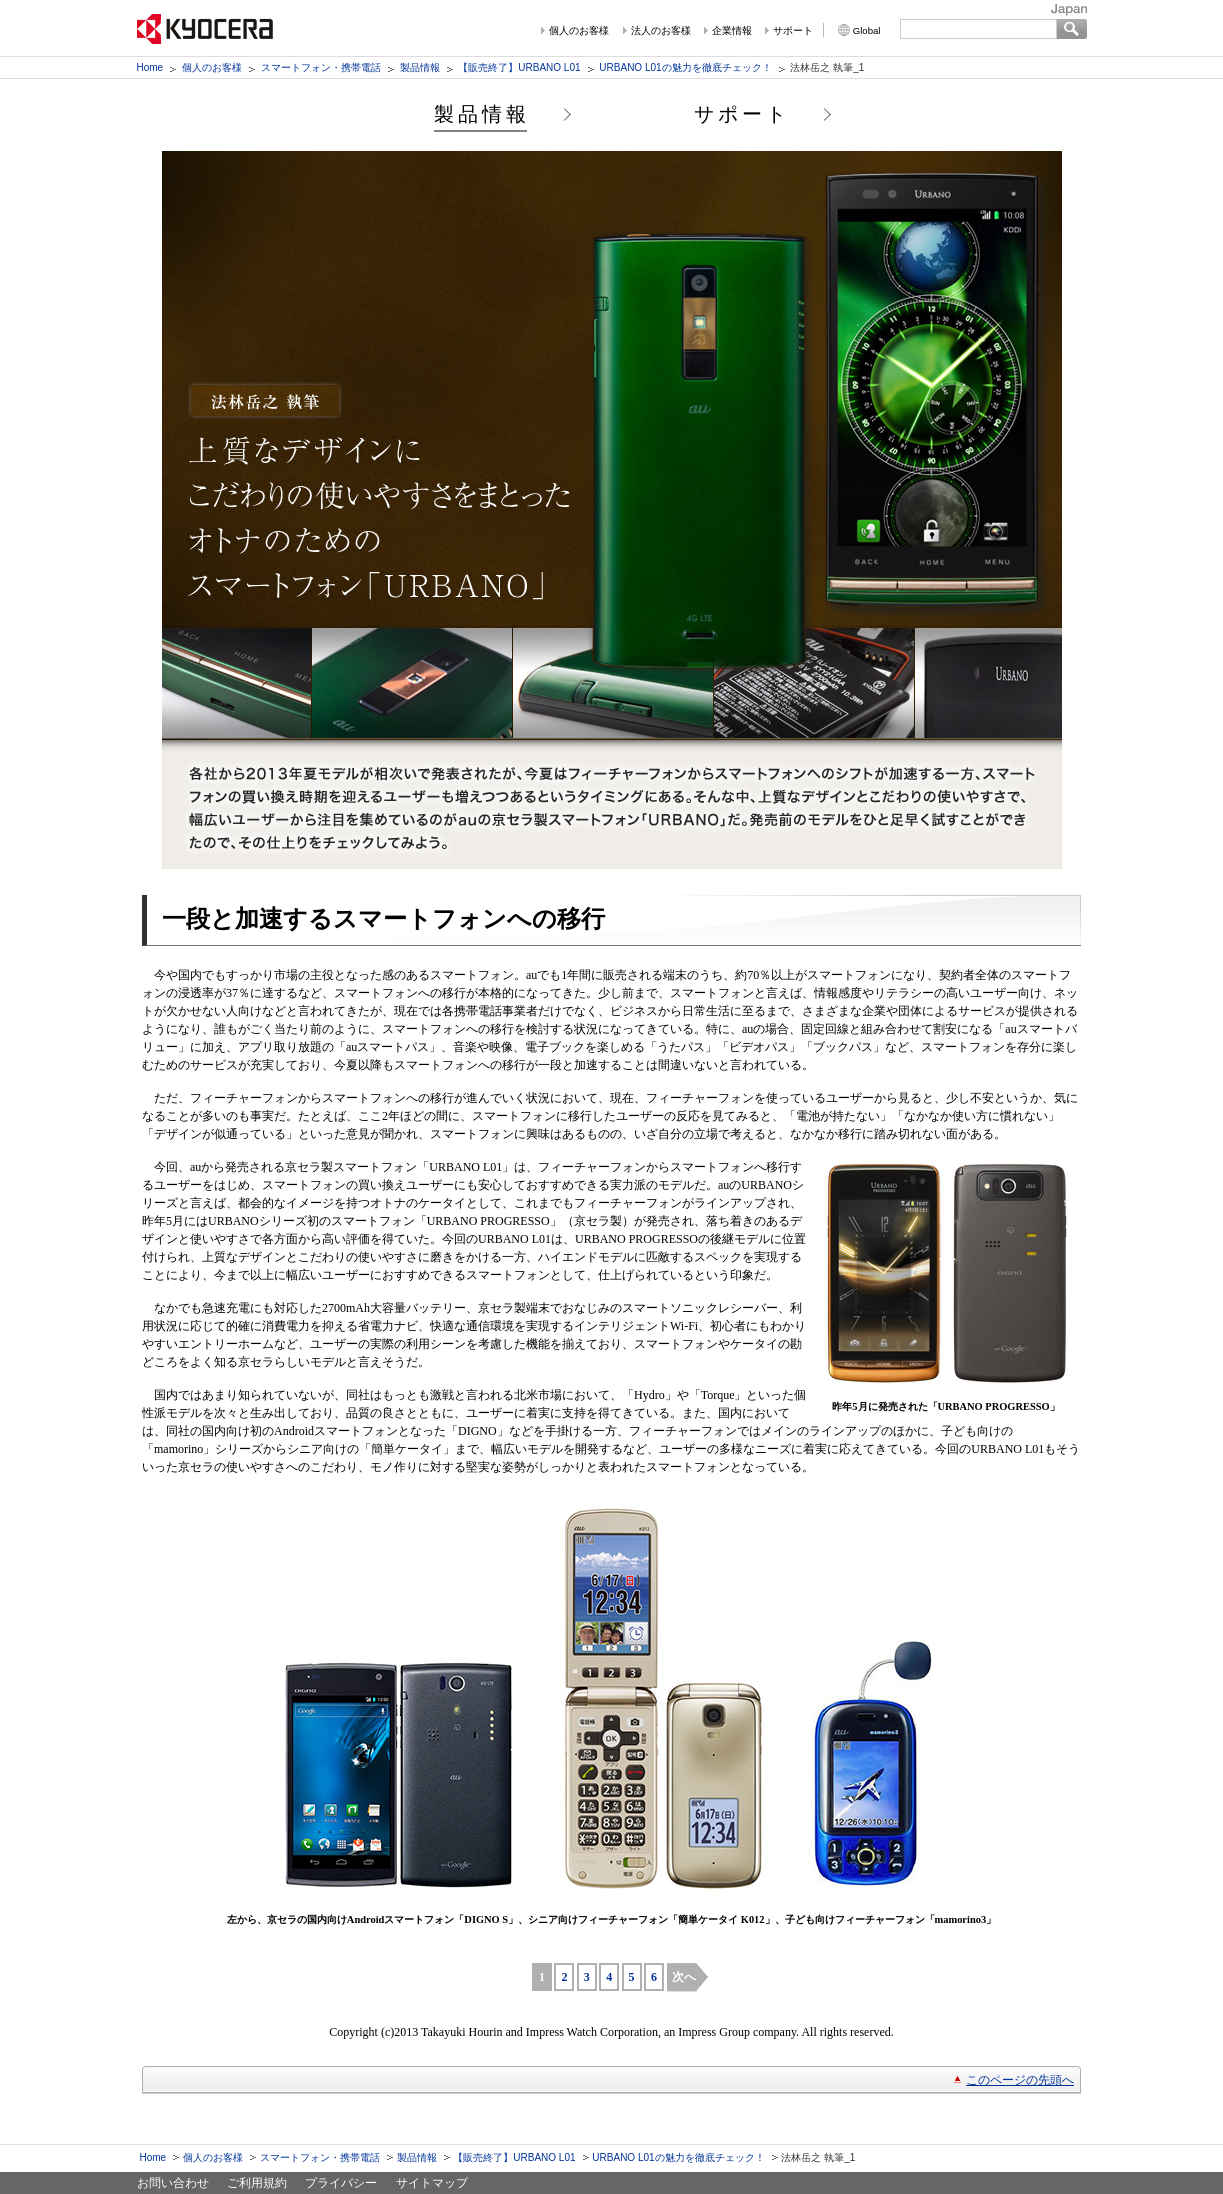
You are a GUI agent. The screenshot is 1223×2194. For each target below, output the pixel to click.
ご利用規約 (257, 2183)
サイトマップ (432, 2183)
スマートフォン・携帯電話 (321, 67)
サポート (793, 30)
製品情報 (420, 67)
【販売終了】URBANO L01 (519, 67)
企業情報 (732, 30)
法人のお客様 (661, 30)
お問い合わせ (173, 2183)
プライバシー (341, 2183)
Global (867, 30)
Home (150, 67)
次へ (684, 1977)
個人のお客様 (579, 30)
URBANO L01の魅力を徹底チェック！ (685, 67)
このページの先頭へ (1020, 2080)
